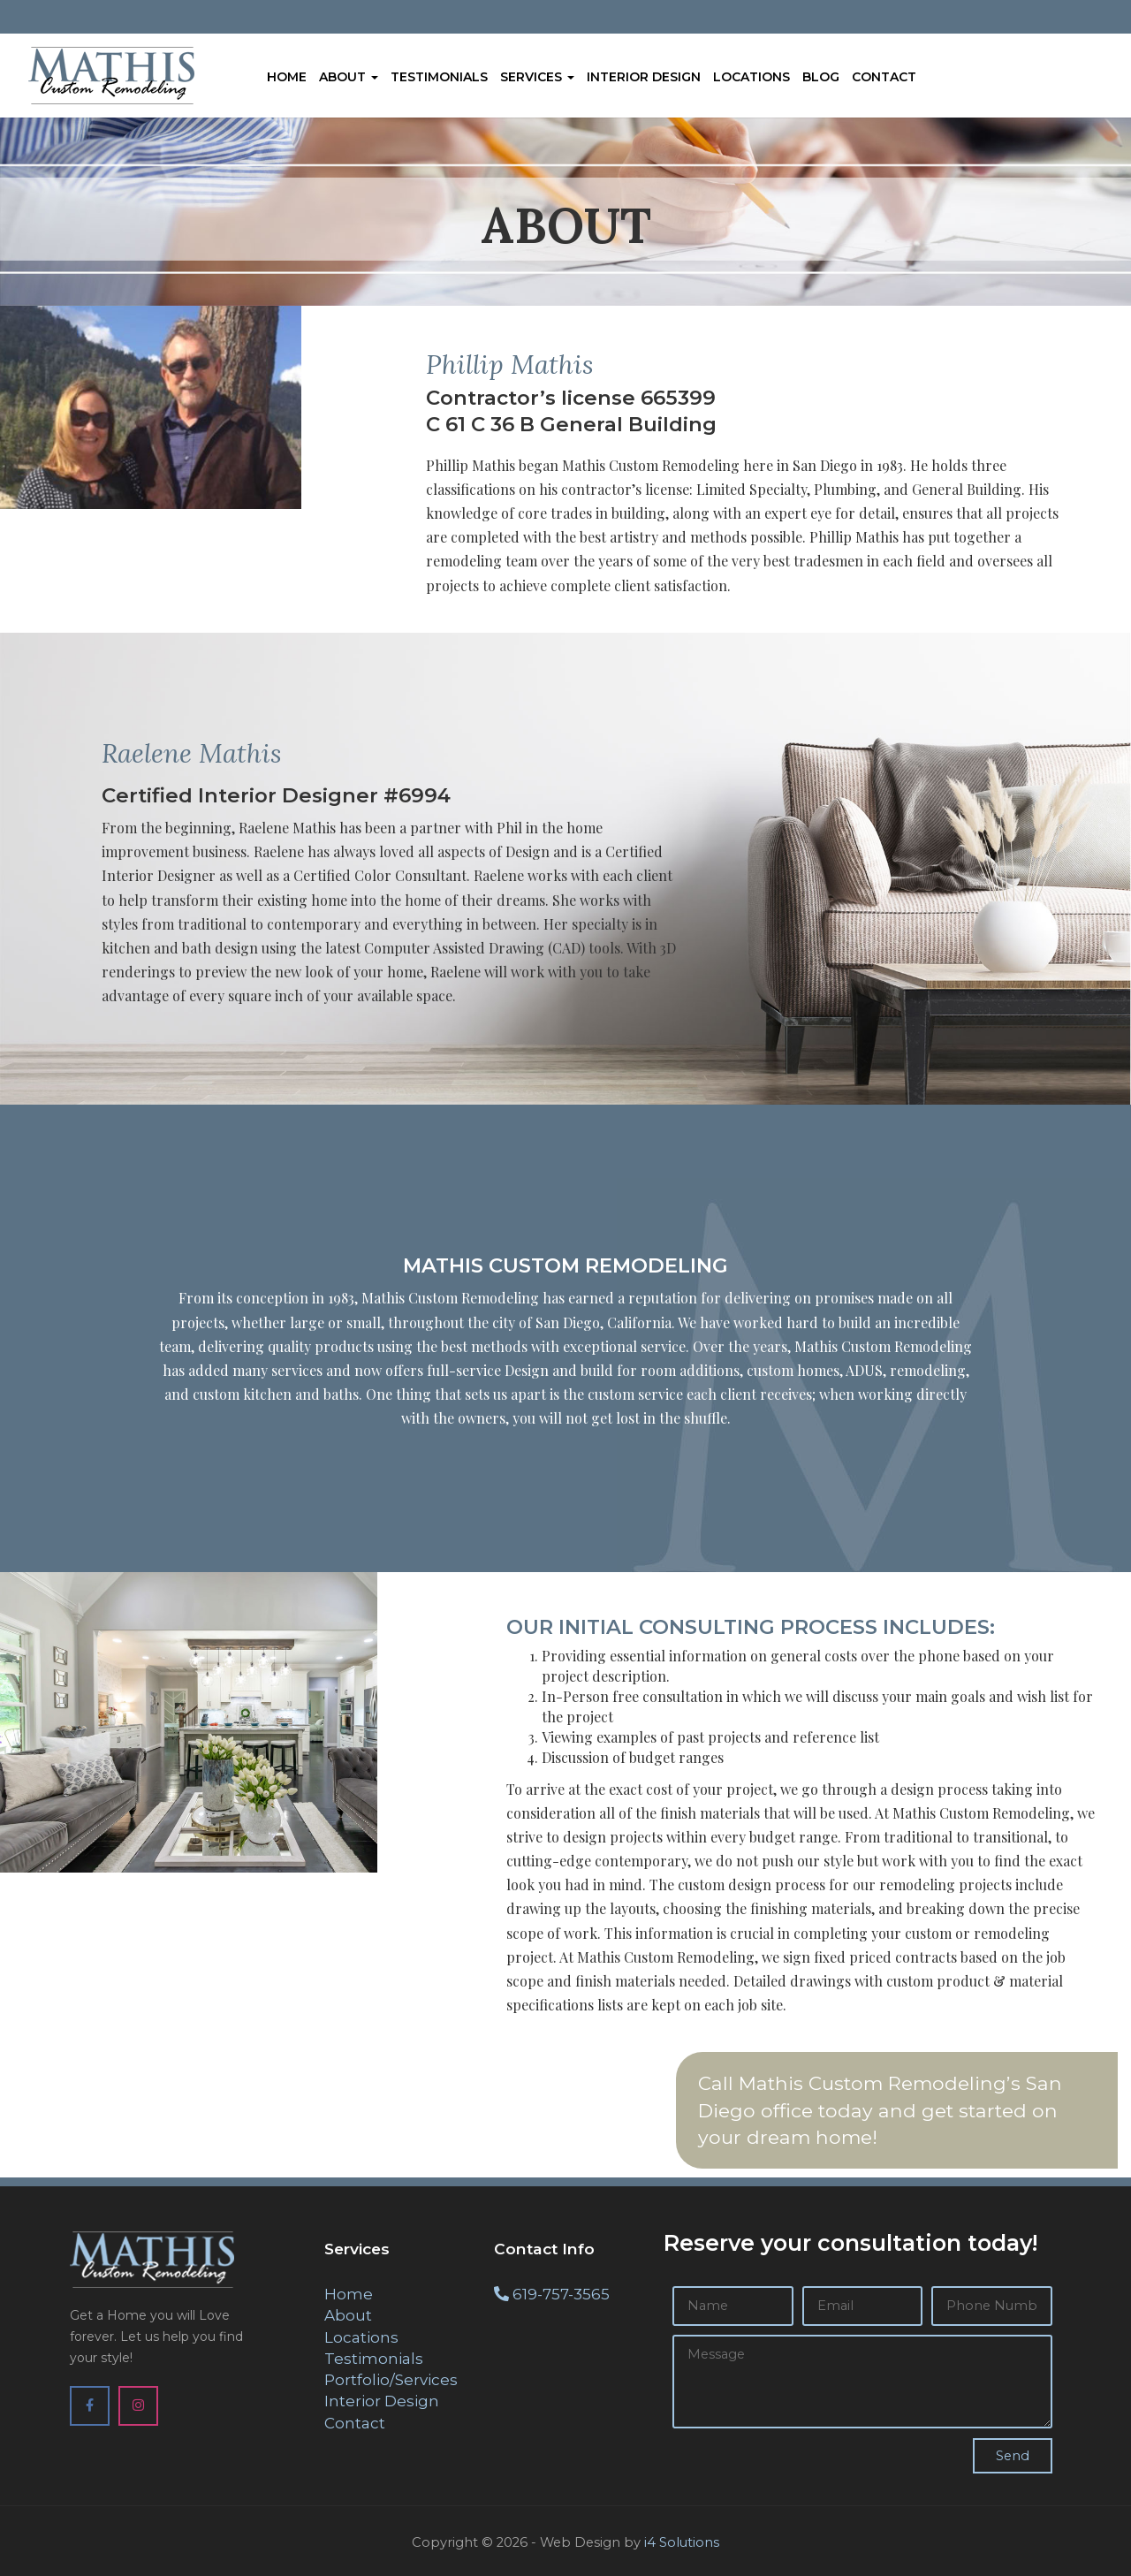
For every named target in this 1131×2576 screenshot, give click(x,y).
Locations (751, 77)
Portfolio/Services (391, 2380)
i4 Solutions (681, 2542)
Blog (820, 77)
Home (287, 77)
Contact (884, 77)
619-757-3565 (561, 2294)
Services (537, 77)
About (348, 77)
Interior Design (644, 77)
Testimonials (439, 77)
